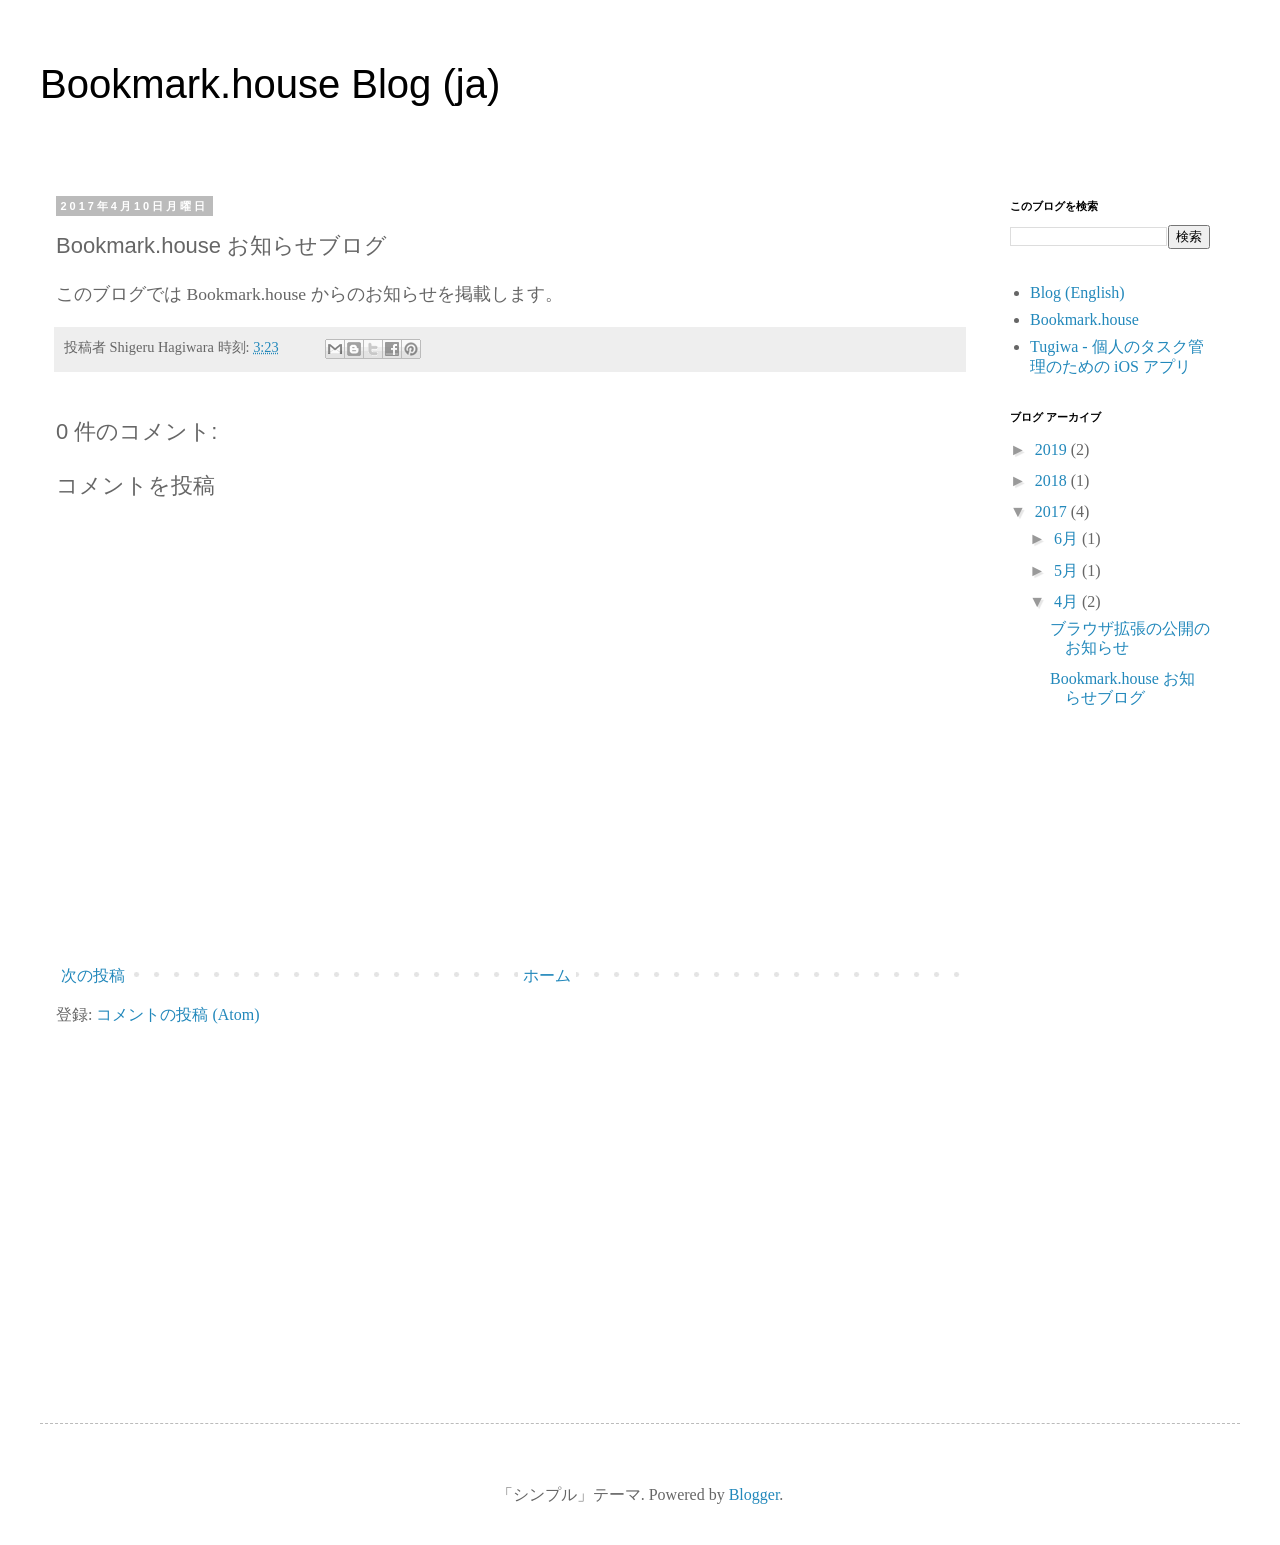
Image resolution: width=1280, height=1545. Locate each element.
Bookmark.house (1084, 319)
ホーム (547, 975)
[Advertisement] (1110, 1058)
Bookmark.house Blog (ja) (270, 84)
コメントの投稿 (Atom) (177, 1014)
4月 (1068, 601)
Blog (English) (1077, 292)
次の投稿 (93, 975)
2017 (1053, 511)
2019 (1053, 449)
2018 (1053, 480)
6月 (1068, 538)
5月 (1068, 570)
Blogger (754, 1494)
